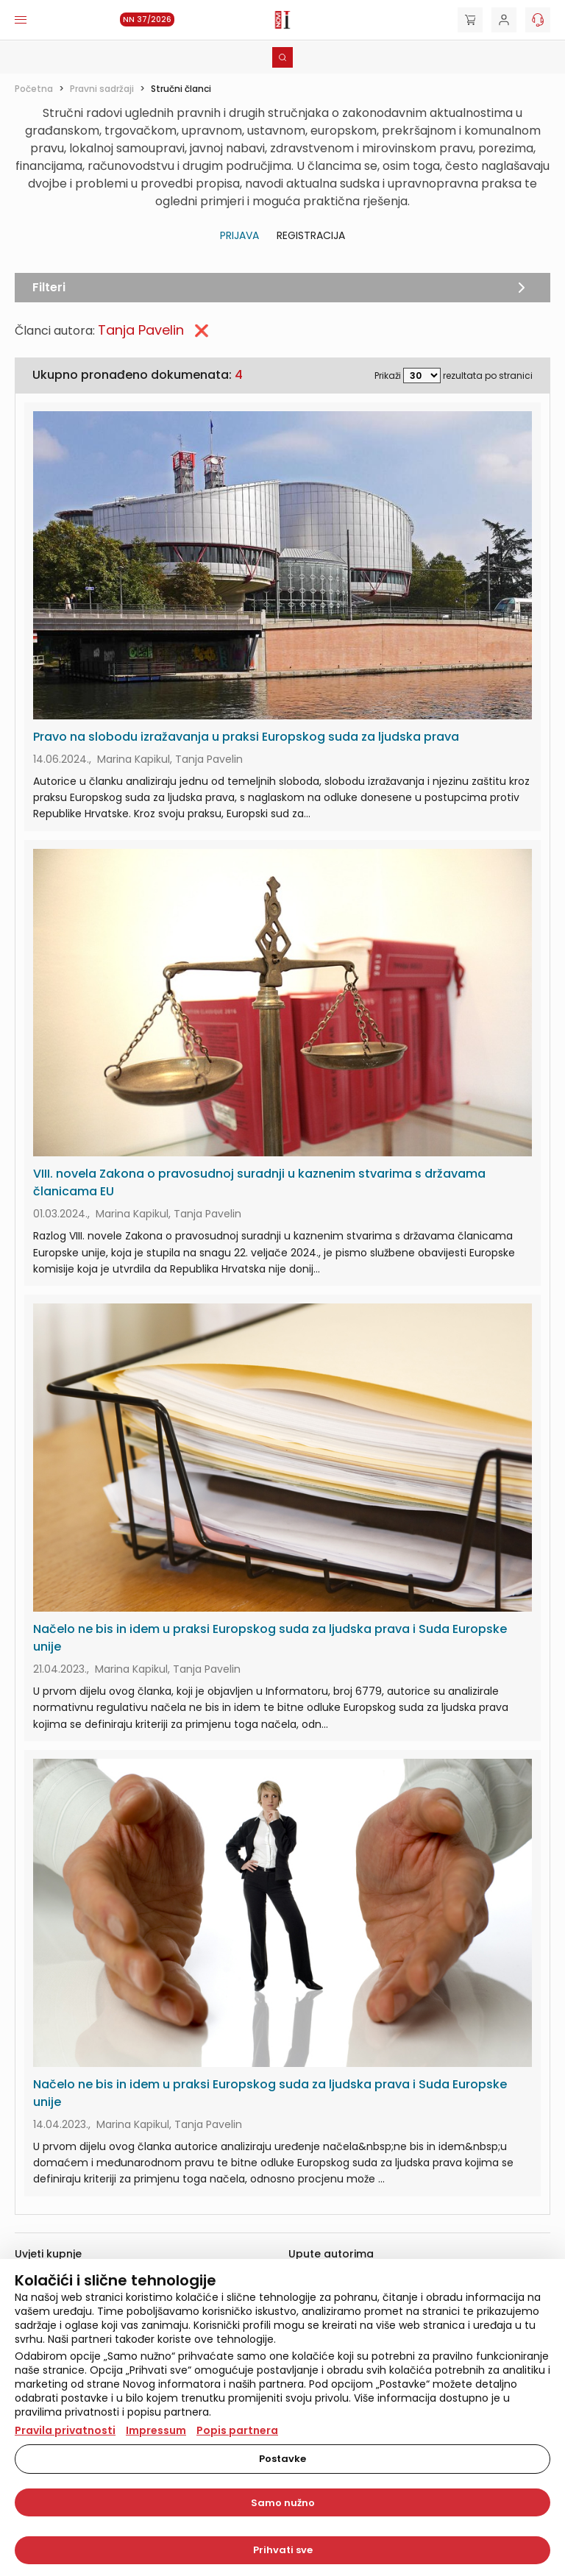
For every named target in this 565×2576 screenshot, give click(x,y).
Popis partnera (237, 2430)
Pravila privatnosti (65, 2430)
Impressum (156, 2430)
